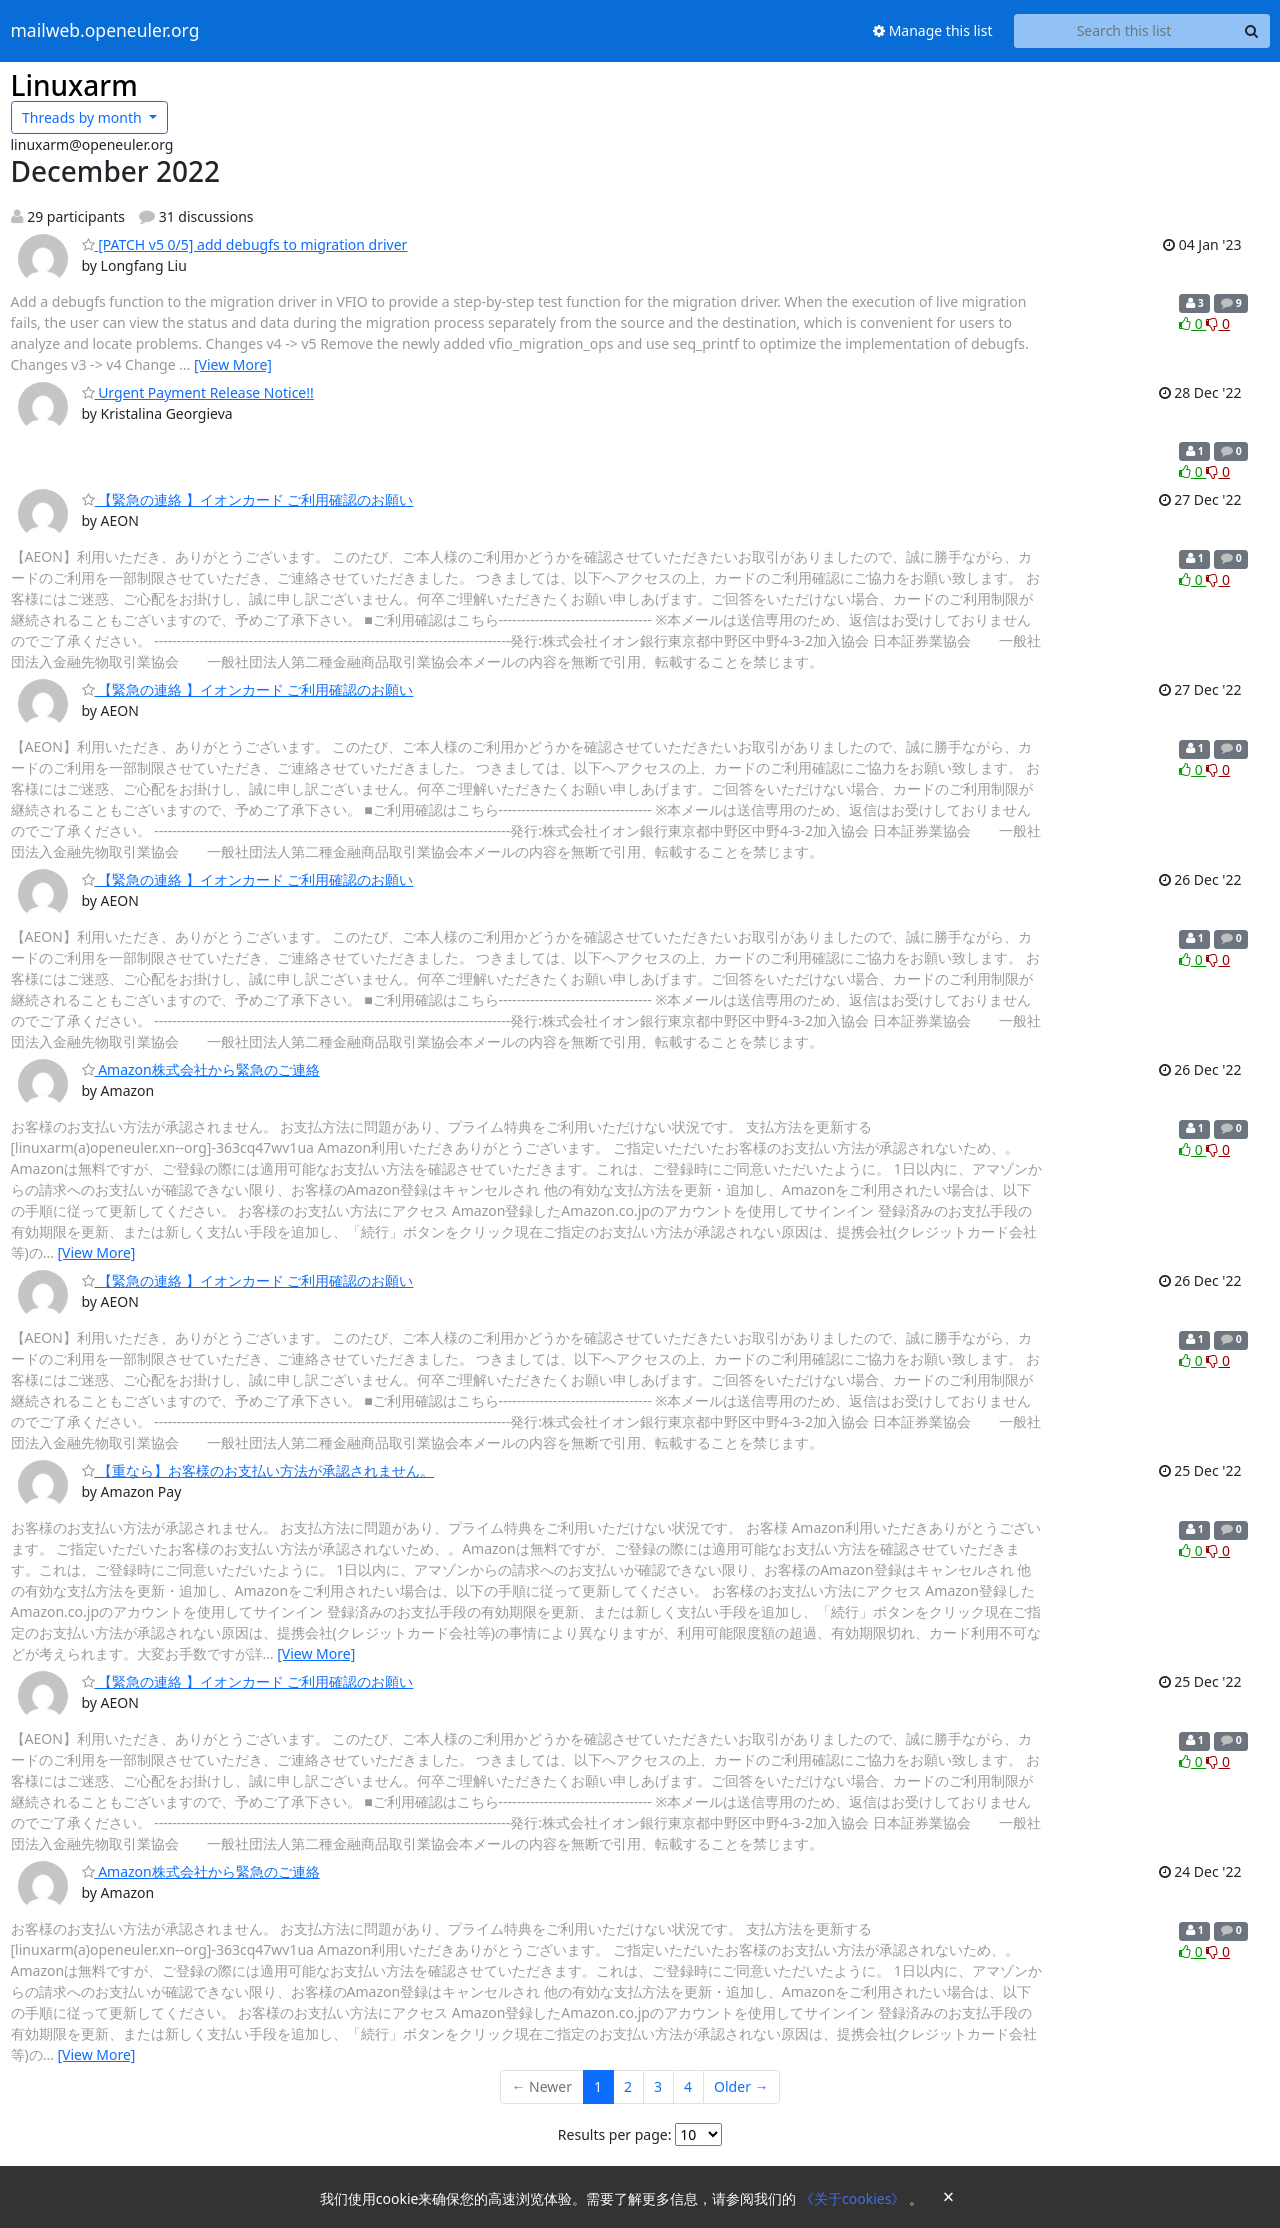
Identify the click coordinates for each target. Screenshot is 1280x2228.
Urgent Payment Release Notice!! (198, 392)
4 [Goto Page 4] (688, 2086)
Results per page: (615, 2134)
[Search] (1252, 31)
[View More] (233, 364)
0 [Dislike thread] (1218, 323)
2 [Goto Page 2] (628, 2086)
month (83, 117)
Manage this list (933, 30)
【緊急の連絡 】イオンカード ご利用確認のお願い (248, 499)
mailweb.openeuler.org (105, 31)
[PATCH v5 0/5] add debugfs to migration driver (245, 244)
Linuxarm (74, 85)
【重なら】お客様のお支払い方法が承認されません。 (258, 1470)
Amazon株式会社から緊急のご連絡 (201, 1069)
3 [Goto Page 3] (658, 2086)
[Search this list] (1124, 31)
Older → (741, 2086)
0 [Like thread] (1192, 323)
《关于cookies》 (854, 2198)
